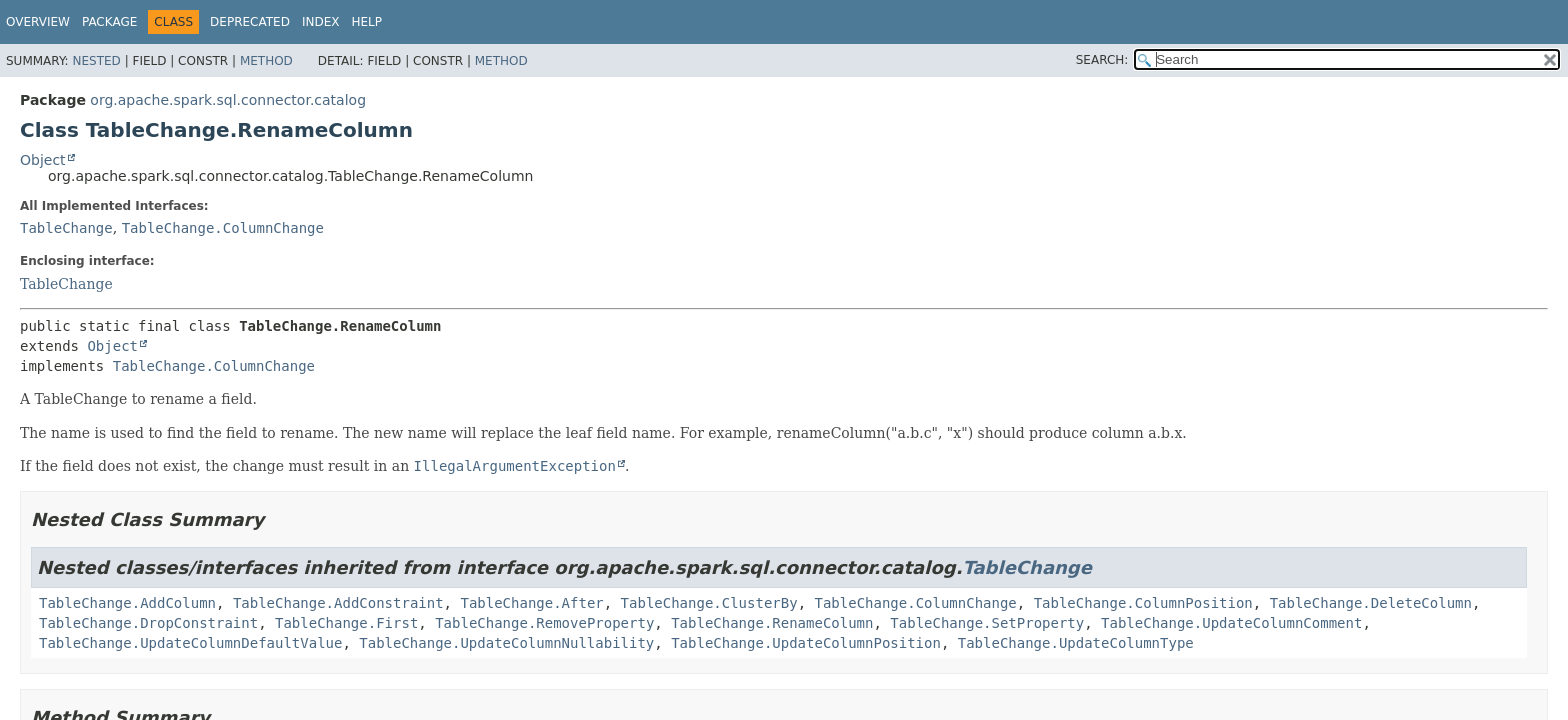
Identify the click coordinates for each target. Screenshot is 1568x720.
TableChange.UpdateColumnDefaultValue (190, 643)
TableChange (66, 228)
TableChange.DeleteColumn (1371, 603)
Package (109, 22)
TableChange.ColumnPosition (1143, 603)
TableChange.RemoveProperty (544, 623)
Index (321, 22)
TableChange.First (346, 623)
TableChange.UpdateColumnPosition (806, 643)
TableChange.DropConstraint (148, 623)
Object (43, 160)
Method (266, 61)
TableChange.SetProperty (987, 623)
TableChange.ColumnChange (223, 228)
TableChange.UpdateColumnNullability (506, 643)
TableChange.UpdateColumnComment (1231, 623)
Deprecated (250, 22)
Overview (38, 22)
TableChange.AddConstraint (338, 603)
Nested (96, 61)
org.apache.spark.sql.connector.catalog (228, 100)
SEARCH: (1102, 60)
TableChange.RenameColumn (772, 623)
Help (366, 22)
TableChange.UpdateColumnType (1076, 643)
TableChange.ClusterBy (709, 603)
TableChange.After (531, 603)
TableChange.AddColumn (127, 603)
